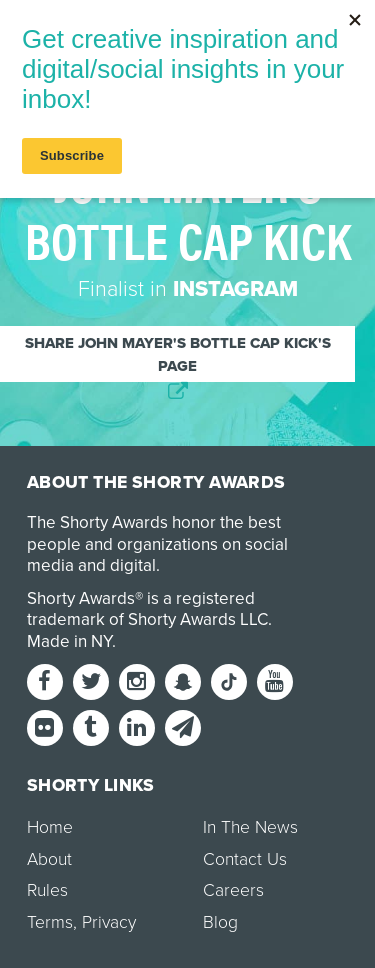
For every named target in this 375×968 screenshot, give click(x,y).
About (49, 859)
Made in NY (69, 641)
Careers (233, 890)
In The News (250, 827)
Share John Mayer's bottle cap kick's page (178, 354)
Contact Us (245, 859)
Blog (220, 922)
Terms (50, 922)
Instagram (235, 289)
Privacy (109, 922)
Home (50, 827)
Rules (47, 890)
